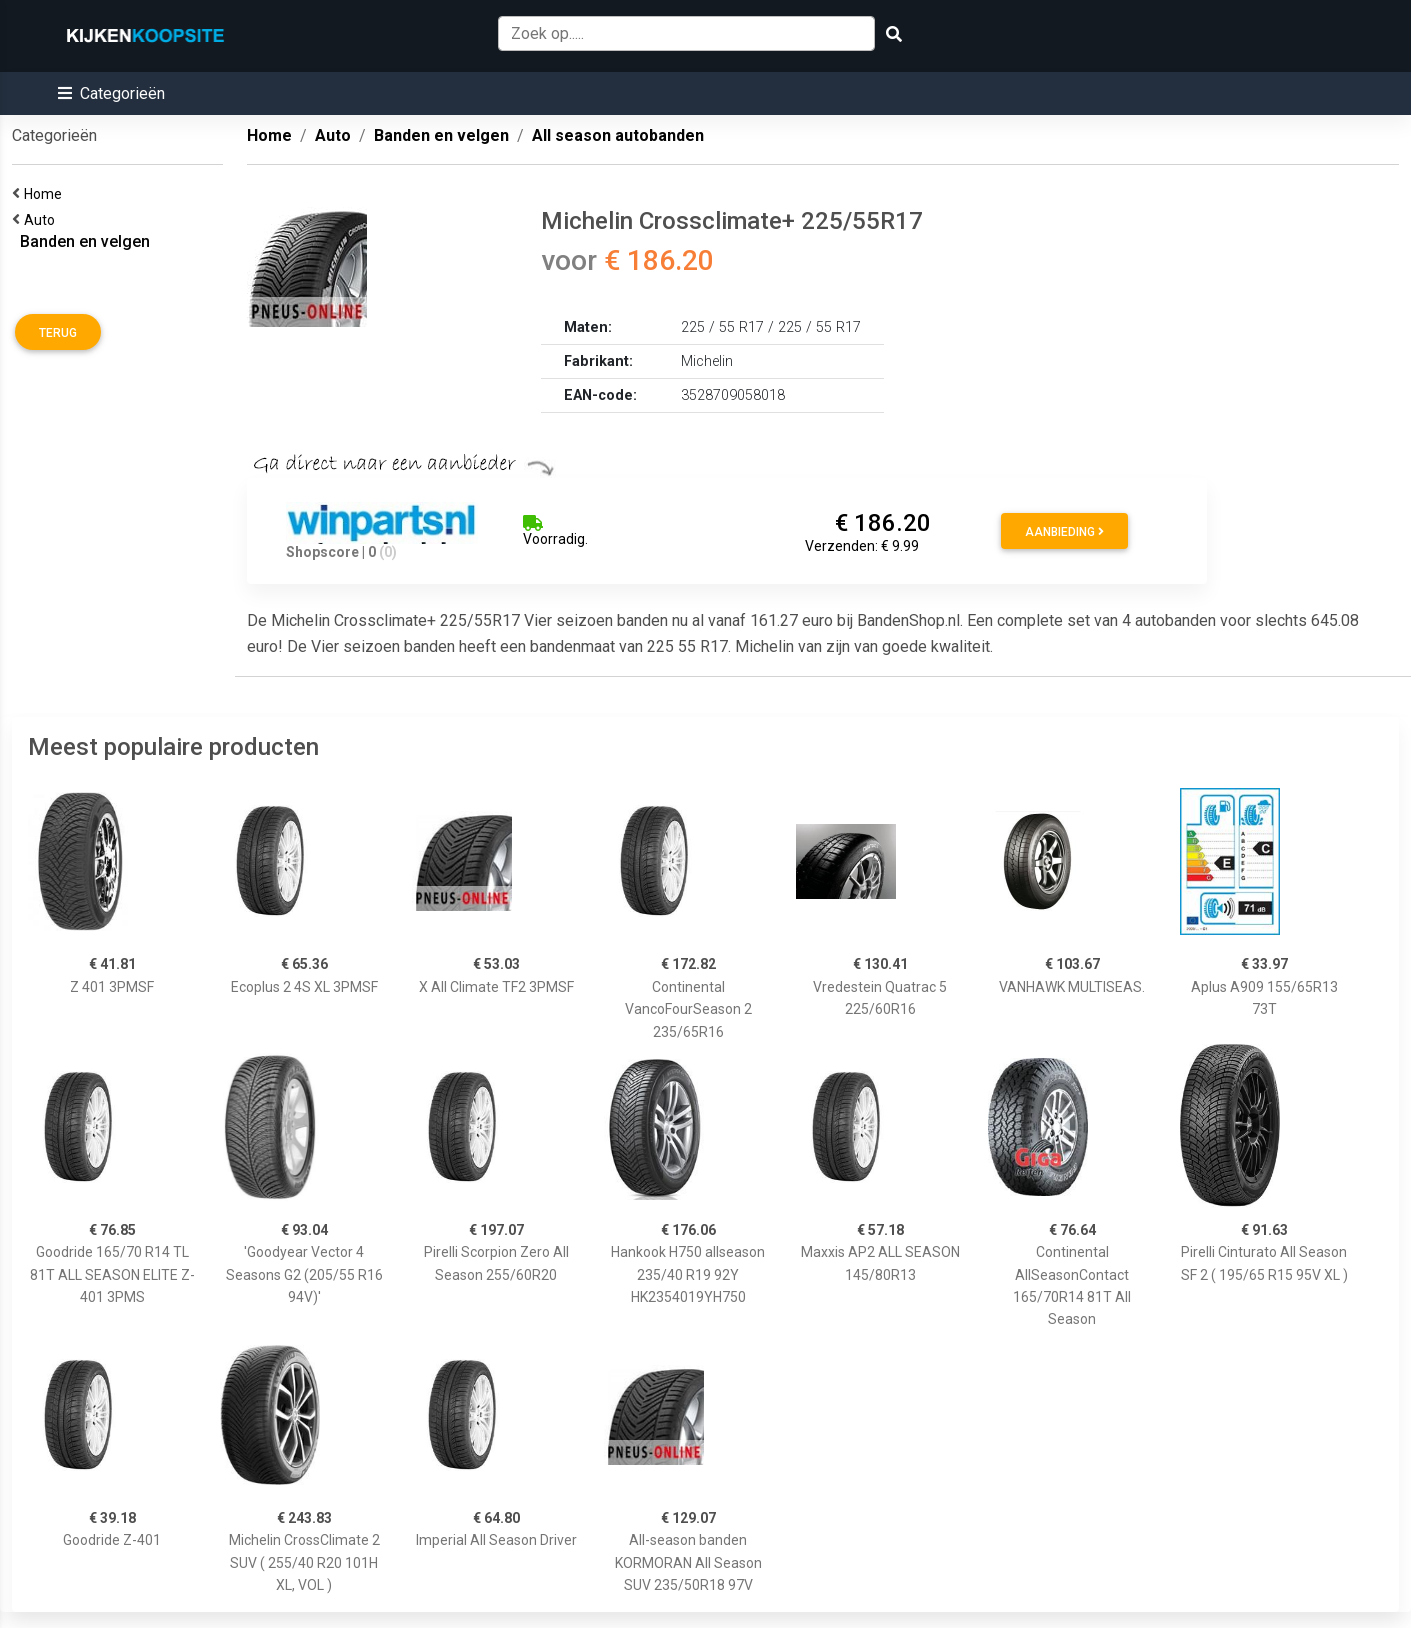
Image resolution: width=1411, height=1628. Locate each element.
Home (46, 194)
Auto (42, 220)
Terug (58, 333)
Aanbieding (1064, 532)
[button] (111, 93)
